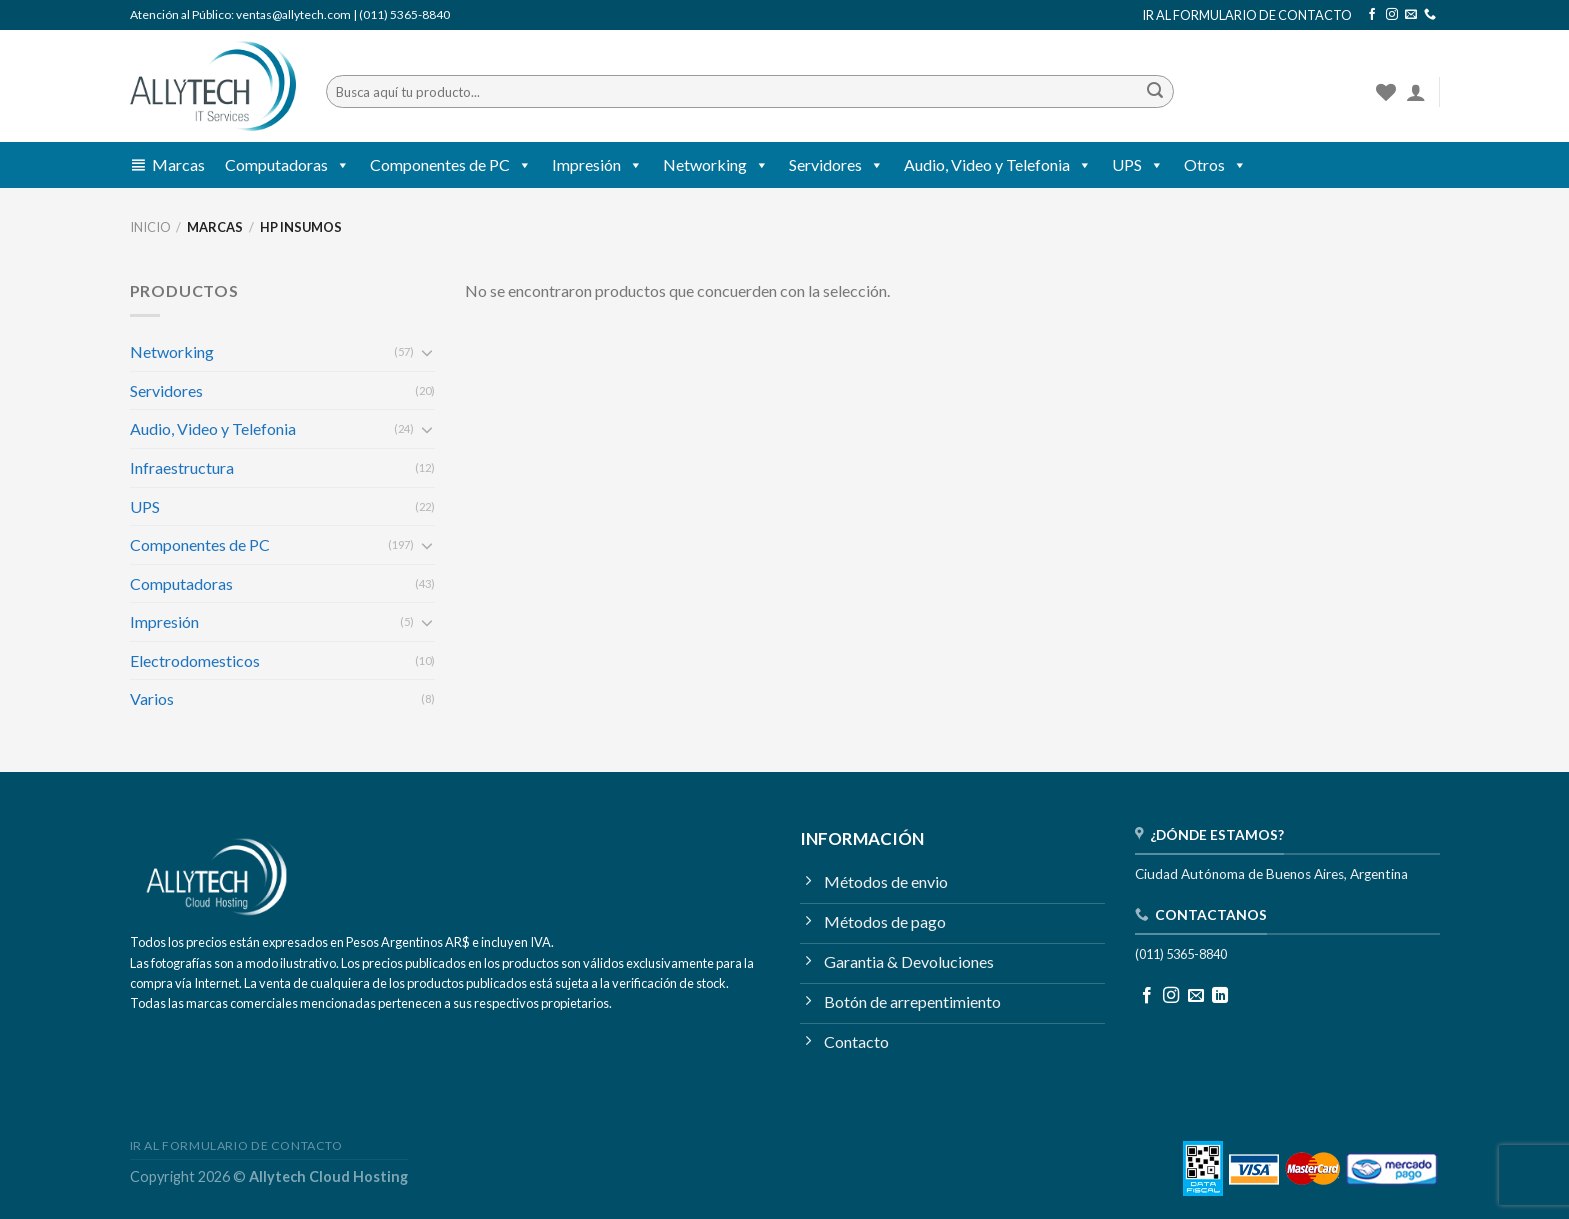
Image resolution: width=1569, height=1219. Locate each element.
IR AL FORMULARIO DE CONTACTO (1247, 15)
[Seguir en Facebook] (1372, 15)
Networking (716, 164)
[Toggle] (427, 352)
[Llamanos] (1430, 15)
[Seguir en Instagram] (1392, 15)
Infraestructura (182, 467)
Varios (152, 698)
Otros (1215, 164)
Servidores (836, 164)
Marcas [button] (178, 164)
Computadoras (287, 164)
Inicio (150, 227)
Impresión (597, 164)
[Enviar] (1155, 92)
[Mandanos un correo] (1411, 15)
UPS (1138, 164)
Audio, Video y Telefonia (998, 164)
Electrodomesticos (195, 660)
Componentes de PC (451, 164)
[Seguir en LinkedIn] (1220, 996)
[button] (339, 164)
